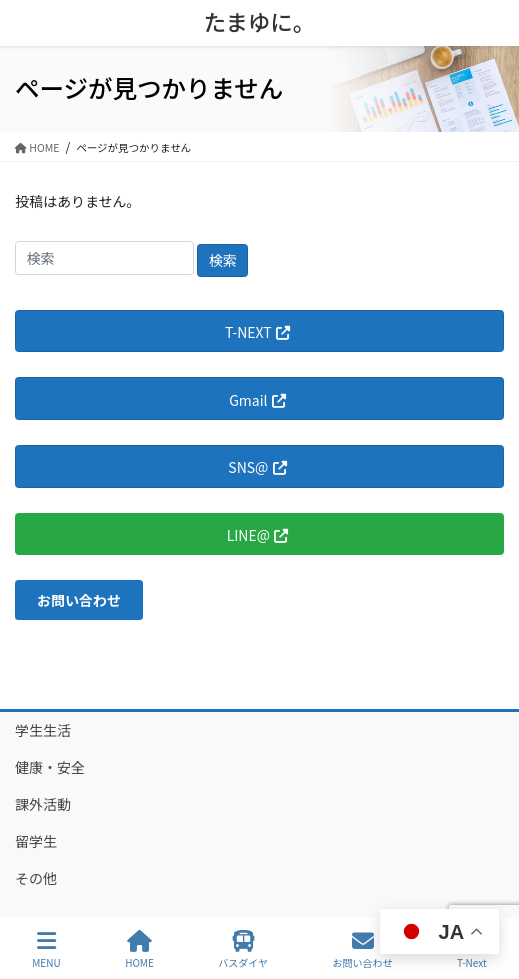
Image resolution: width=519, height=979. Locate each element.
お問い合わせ (363, 949)
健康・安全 (50, 767)
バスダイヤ (243, 949)
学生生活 (43, 730)
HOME (139, 949)
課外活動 (43, 804)
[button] (79, 600)
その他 (36, 878)
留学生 (36, 841)
